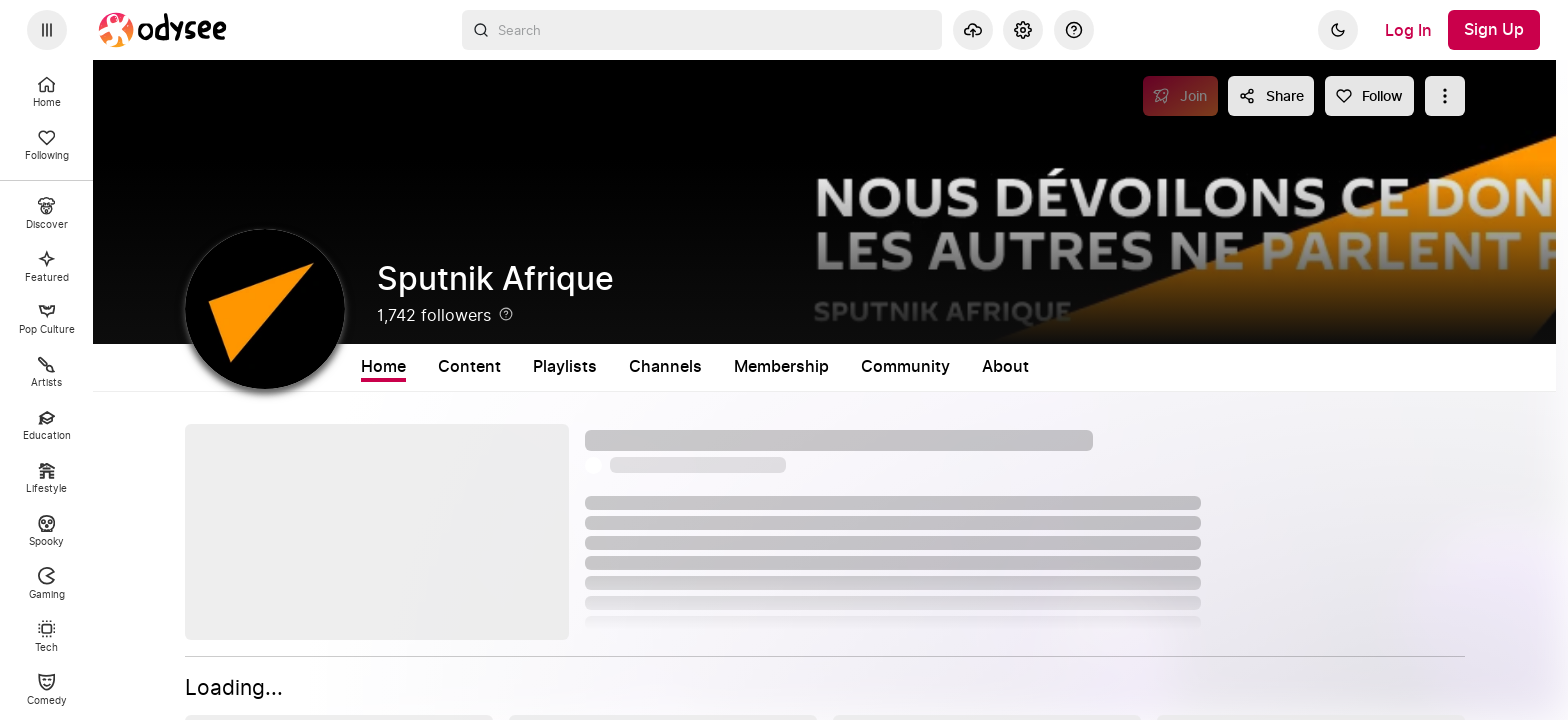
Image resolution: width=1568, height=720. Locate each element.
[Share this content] (1271, 96)
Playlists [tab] (565, 367)
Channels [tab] (665, 367)
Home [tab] (383, 367)
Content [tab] (469, 367)
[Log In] (1408, 30)
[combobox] (702, 30)
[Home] (163, 30)
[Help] (1074, 30)
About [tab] (1005, 367)
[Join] (1180, 96)
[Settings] (1023, 30)
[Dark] (1338, 30)
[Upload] (973, 30)
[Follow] (1369, 96)
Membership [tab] (781, 367)
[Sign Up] (1494, 30)
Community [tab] (905, 367)
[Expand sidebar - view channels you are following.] (47, 30)
